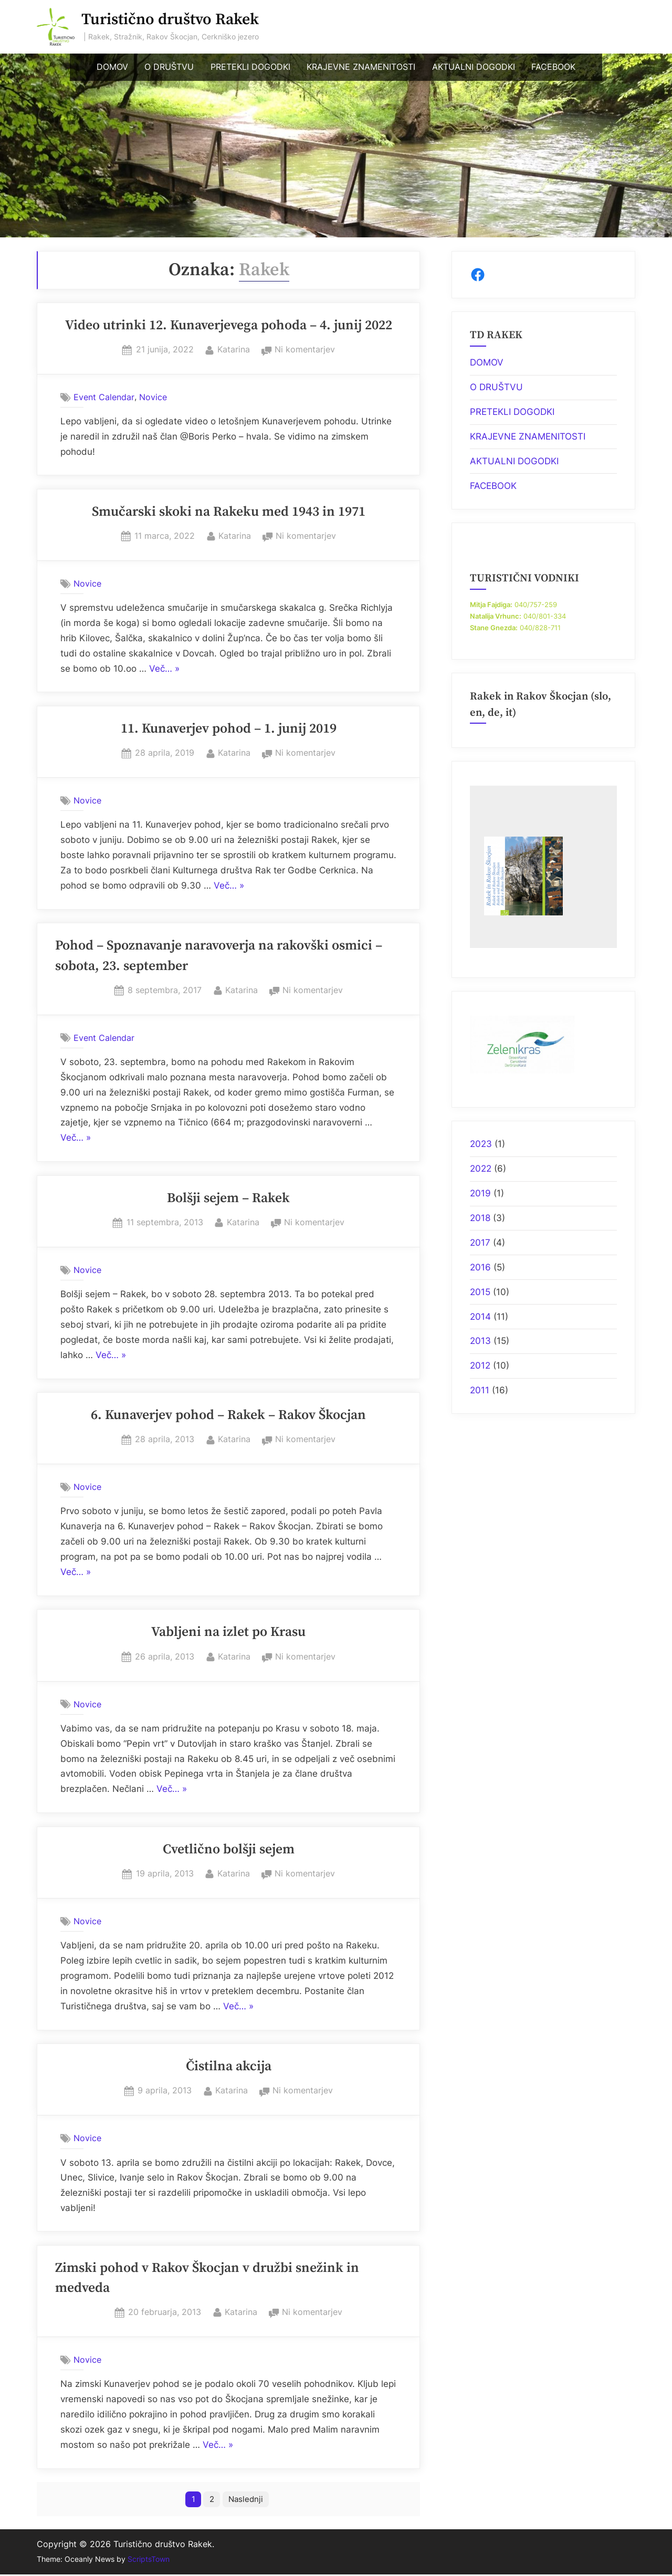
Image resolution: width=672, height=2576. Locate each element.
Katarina (233, 348)
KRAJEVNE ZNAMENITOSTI (361, 67)
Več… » (164, 669)
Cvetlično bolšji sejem (229, 1849)
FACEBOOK (553, 67)
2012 (480, 1365)
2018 (480, 1218)
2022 (480, 1168)
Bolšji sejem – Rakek (228, 1198)
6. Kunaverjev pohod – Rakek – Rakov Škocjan (228, 1415)
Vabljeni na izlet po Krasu (228, 1632)
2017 (480, 1242)
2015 (480, 1292)
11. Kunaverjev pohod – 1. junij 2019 (229, 729)
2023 (481, 1144)
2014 (480, 1316)
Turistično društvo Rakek (170, 19)
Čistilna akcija (228, 2066)
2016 (480, 1267)
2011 (479, 1390)
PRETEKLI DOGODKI (250, 67)
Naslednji (247, 2500)
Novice (153, 397)
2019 (480, 1193)
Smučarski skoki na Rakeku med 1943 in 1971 (228, 512)
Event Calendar (104, 397)
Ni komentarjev (305, 349)
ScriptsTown (149, 2561)
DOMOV (112, 67)
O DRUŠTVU (169, 67)
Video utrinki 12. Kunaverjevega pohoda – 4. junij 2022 (228, 325)
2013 (480, 1341)
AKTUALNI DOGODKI (473, 67)
